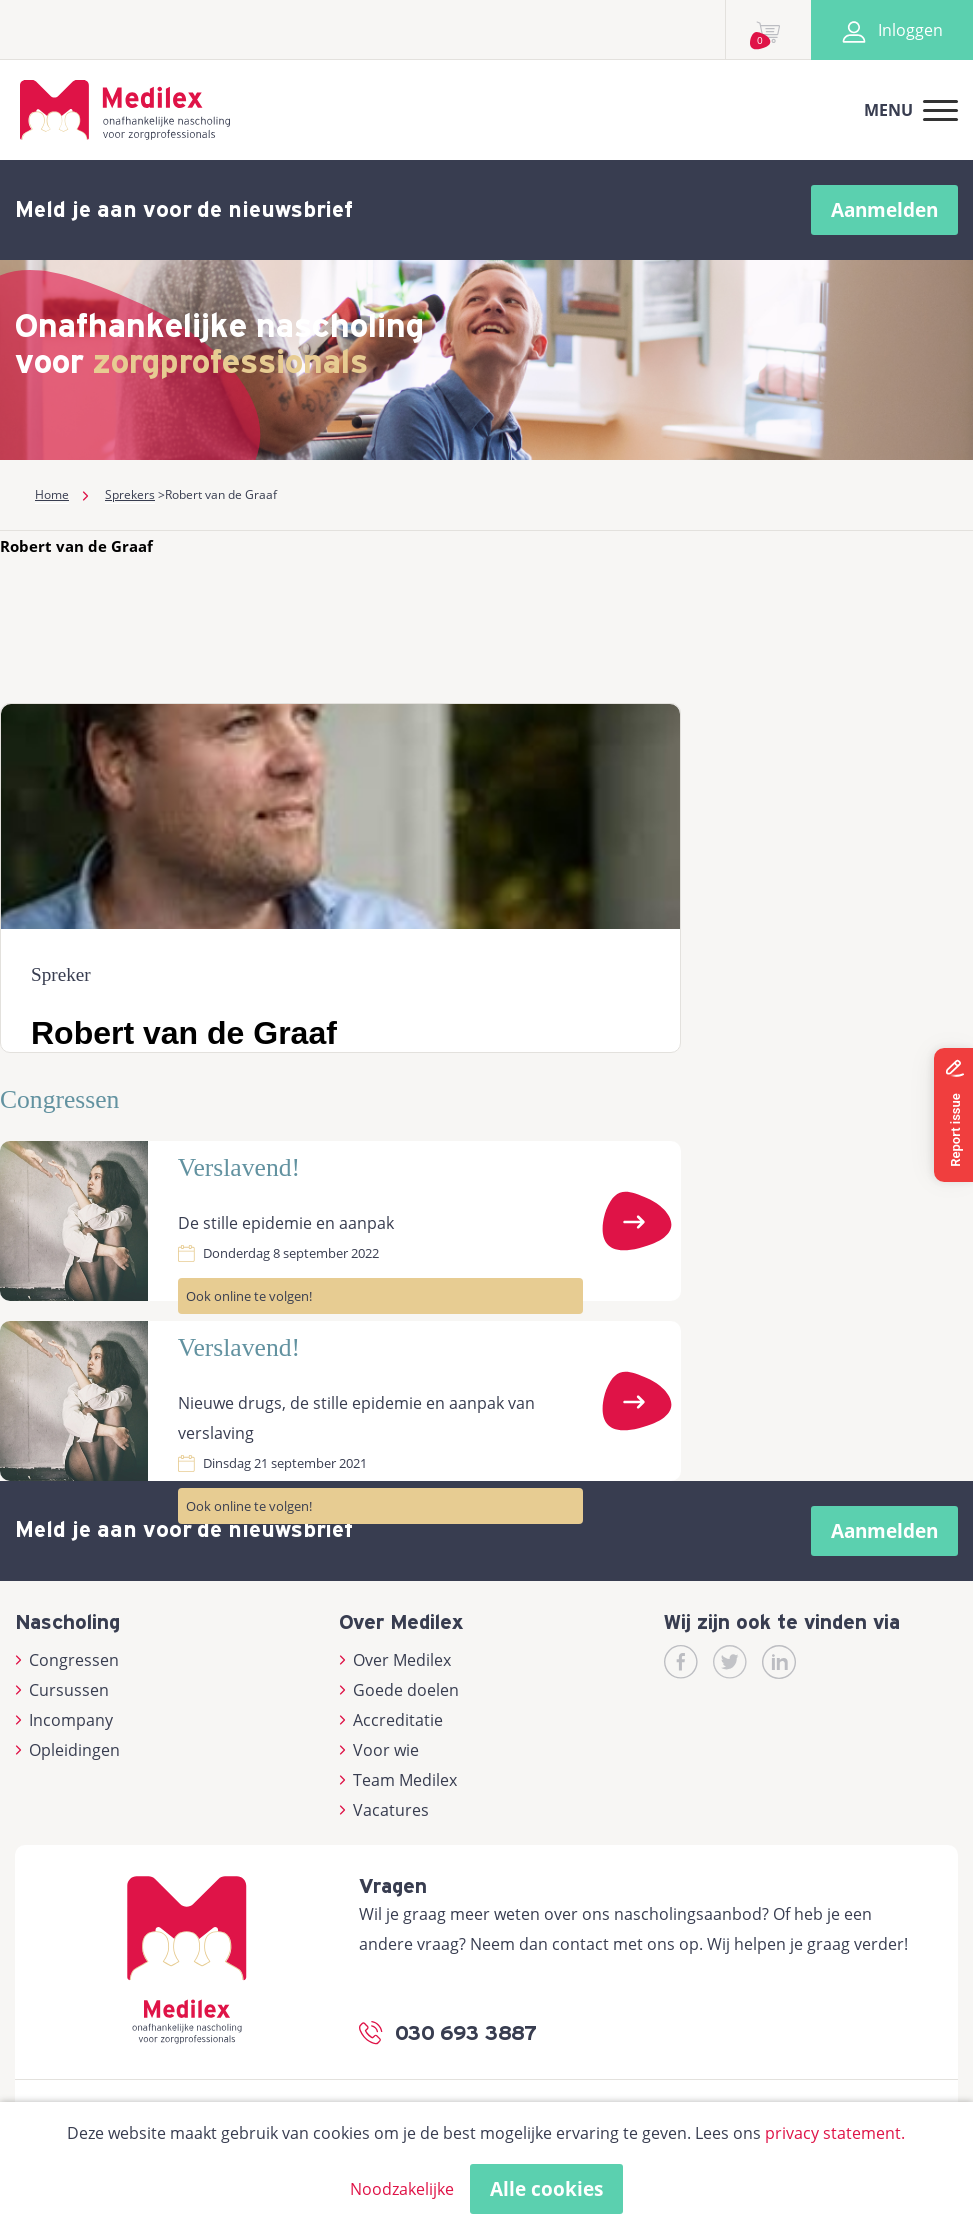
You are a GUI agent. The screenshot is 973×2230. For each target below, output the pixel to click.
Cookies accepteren (636, 2189)
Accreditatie (391, 1720)
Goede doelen (399, 1690)
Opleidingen (67, 1750)
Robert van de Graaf (76, 546)
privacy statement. (835, 2133)
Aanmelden (884, 210)
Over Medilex (395, 1660)
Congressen (67, 1660)
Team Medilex (398, 1780)
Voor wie (379, 1750)
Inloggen (892, 30)
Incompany (64, 1720)
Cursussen (62, 1690)
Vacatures (384, 1810)
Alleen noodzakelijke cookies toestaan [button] (366, 2189)
